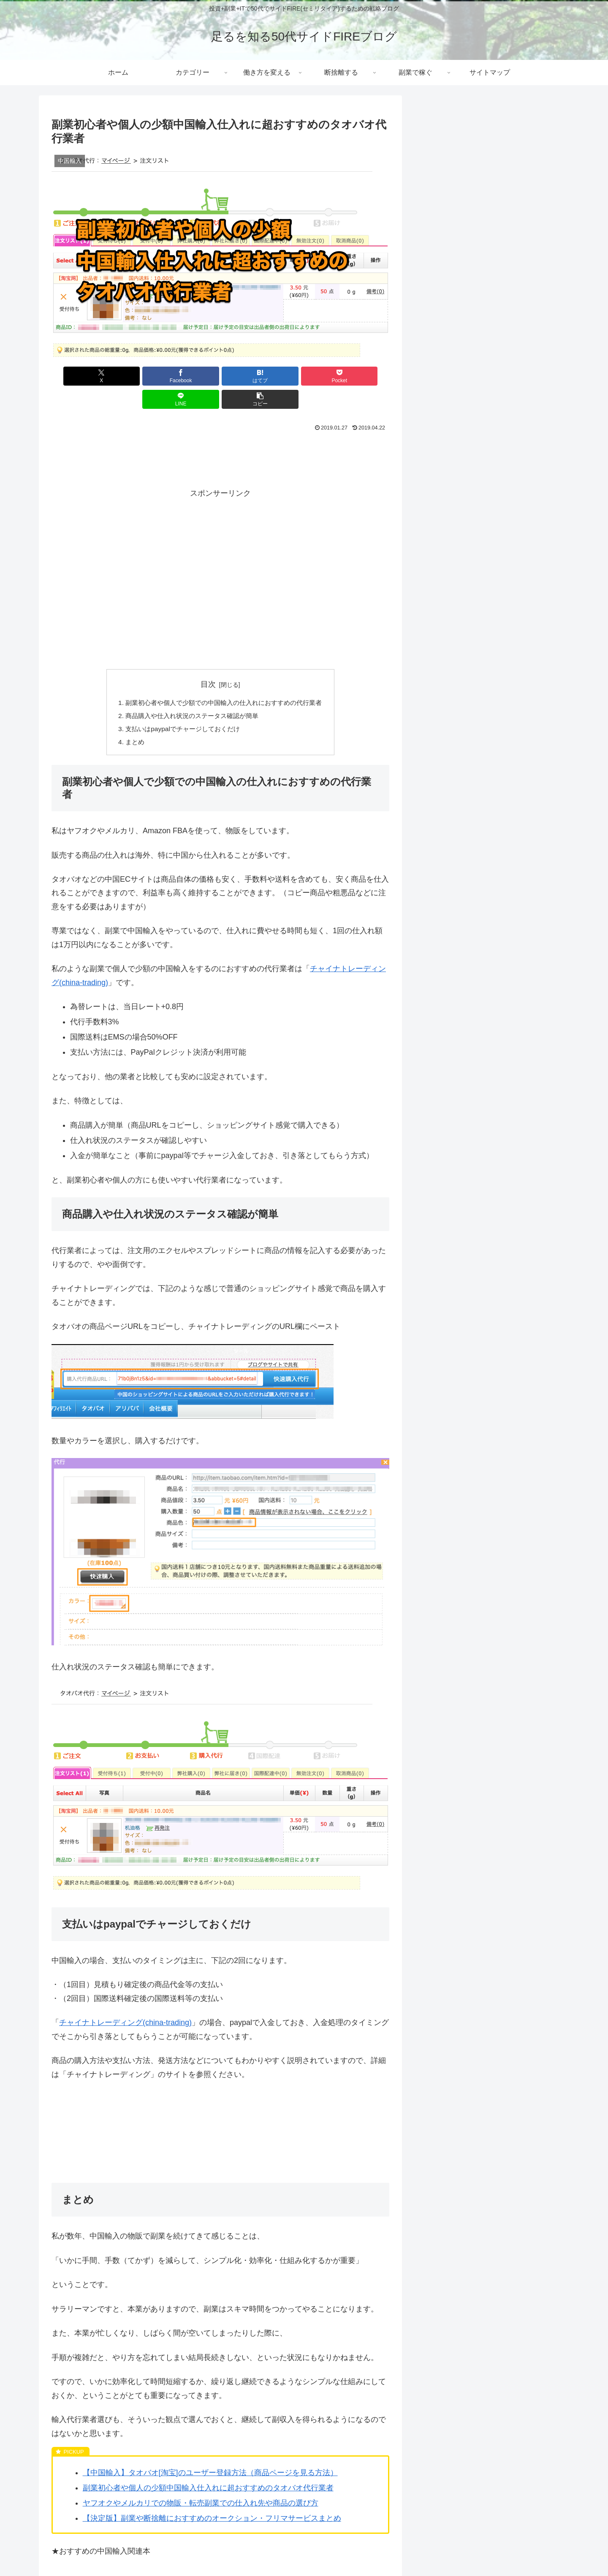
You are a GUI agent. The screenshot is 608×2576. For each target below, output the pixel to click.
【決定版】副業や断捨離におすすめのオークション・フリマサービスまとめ (212, 2497)
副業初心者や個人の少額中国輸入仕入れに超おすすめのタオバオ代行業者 (208, 2467)
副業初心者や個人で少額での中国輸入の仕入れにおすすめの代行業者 (223, 680)
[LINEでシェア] (306, 376)
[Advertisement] (220, 434)
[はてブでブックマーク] (192, 376)
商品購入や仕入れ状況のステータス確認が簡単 (190, 693)
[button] (362, 376)
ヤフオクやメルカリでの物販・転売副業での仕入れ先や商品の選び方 (200, 2482)
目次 (208, 661)
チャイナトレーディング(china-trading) (125, 2002)
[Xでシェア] (79, 376)
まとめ (129, 721)
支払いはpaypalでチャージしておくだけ (180, 707)
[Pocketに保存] (249, 376)
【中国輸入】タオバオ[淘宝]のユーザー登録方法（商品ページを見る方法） (210, 2452)
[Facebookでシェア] (135, 376)
